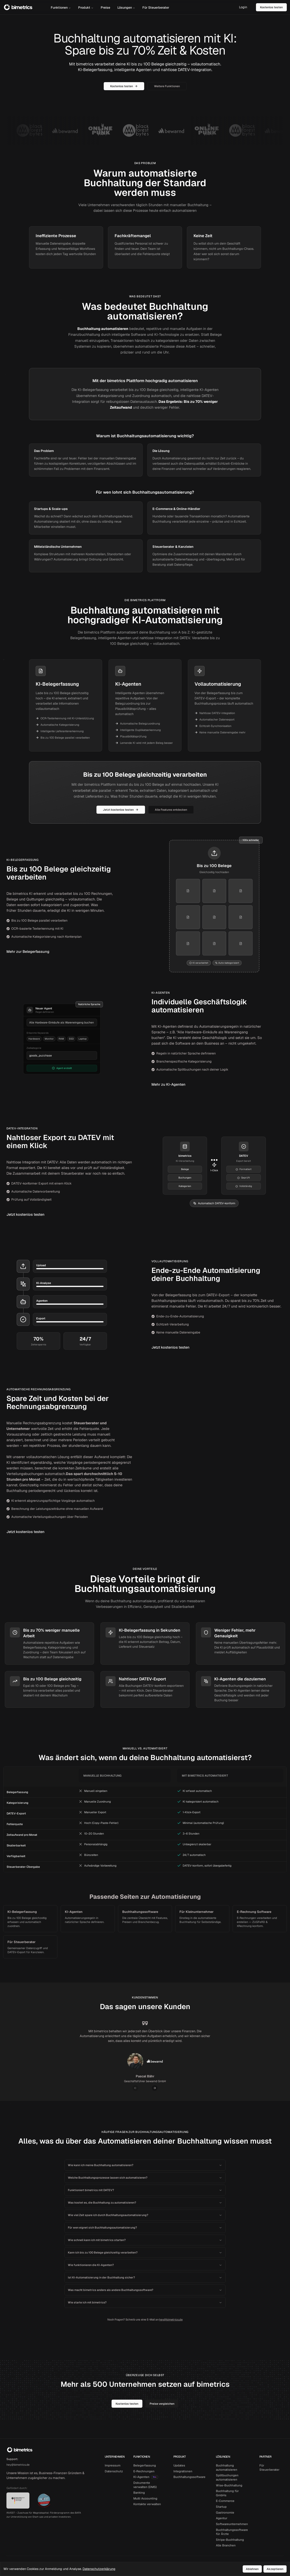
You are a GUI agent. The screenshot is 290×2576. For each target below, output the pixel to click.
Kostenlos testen (271, 7)
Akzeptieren (275, 2569)
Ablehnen (252, 2569)
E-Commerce (225, 2501)
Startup (221, 2507)
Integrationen (182, 2471)
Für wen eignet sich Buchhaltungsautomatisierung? (145, 2227)
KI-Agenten (145, 2477)
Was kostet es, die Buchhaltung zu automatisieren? (145, 2202)
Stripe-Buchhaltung (230, 2540)
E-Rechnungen (143, 2471)
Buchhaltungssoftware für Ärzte (232, 2532)
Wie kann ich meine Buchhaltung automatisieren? (145, 2165)
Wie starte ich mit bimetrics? (145, 2302)
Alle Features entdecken (171, 809)
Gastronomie (225, 2512)
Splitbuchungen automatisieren (227, 2477)
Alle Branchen (226, 2545)
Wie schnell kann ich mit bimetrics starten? (145, 2240)
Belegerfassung (144, 2465)
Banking (139, 2492)
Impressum (112, 2465)
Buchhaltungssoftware (189, 2477)
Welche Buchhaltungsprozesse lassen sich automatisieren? (145, 2177)
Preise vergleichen (162, 2403)
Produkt (85, 7)
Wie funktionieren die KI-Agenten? (145, 2265)
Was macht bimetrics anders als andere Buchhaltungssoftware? (145, 2290)
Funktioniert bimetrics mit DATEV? (145, 2190)
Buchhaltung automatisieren (226, 2467)
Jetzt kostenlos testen (121, 809)
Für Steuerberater (155, 7)
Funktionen (61, 7)
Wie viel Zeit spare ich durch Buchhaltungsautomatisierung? (145, 2215)
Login (243, 7)
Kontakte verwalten (147, 2504)
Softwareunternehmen (232, 2524)
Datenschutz (114, 2471)
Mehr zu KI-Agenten (170, 1084)
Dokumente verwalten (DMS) (145, 2485)
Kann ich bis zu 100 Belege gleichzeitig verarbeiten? (145, 2252)
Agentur (221, 2518)
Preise (105, 7)
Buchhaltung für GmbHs (227, 2493)
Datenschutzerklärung (99, 2569)
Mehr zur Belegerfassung (29, 951)
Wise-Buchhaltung (229, 2485)
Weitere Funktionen (167, 86)
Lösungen (126, 7)
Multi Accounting (145, 2498)
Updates (179, 2465)
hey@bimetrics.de (170, 2319)
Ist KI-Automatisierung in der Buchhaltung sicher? (145, 2277)
